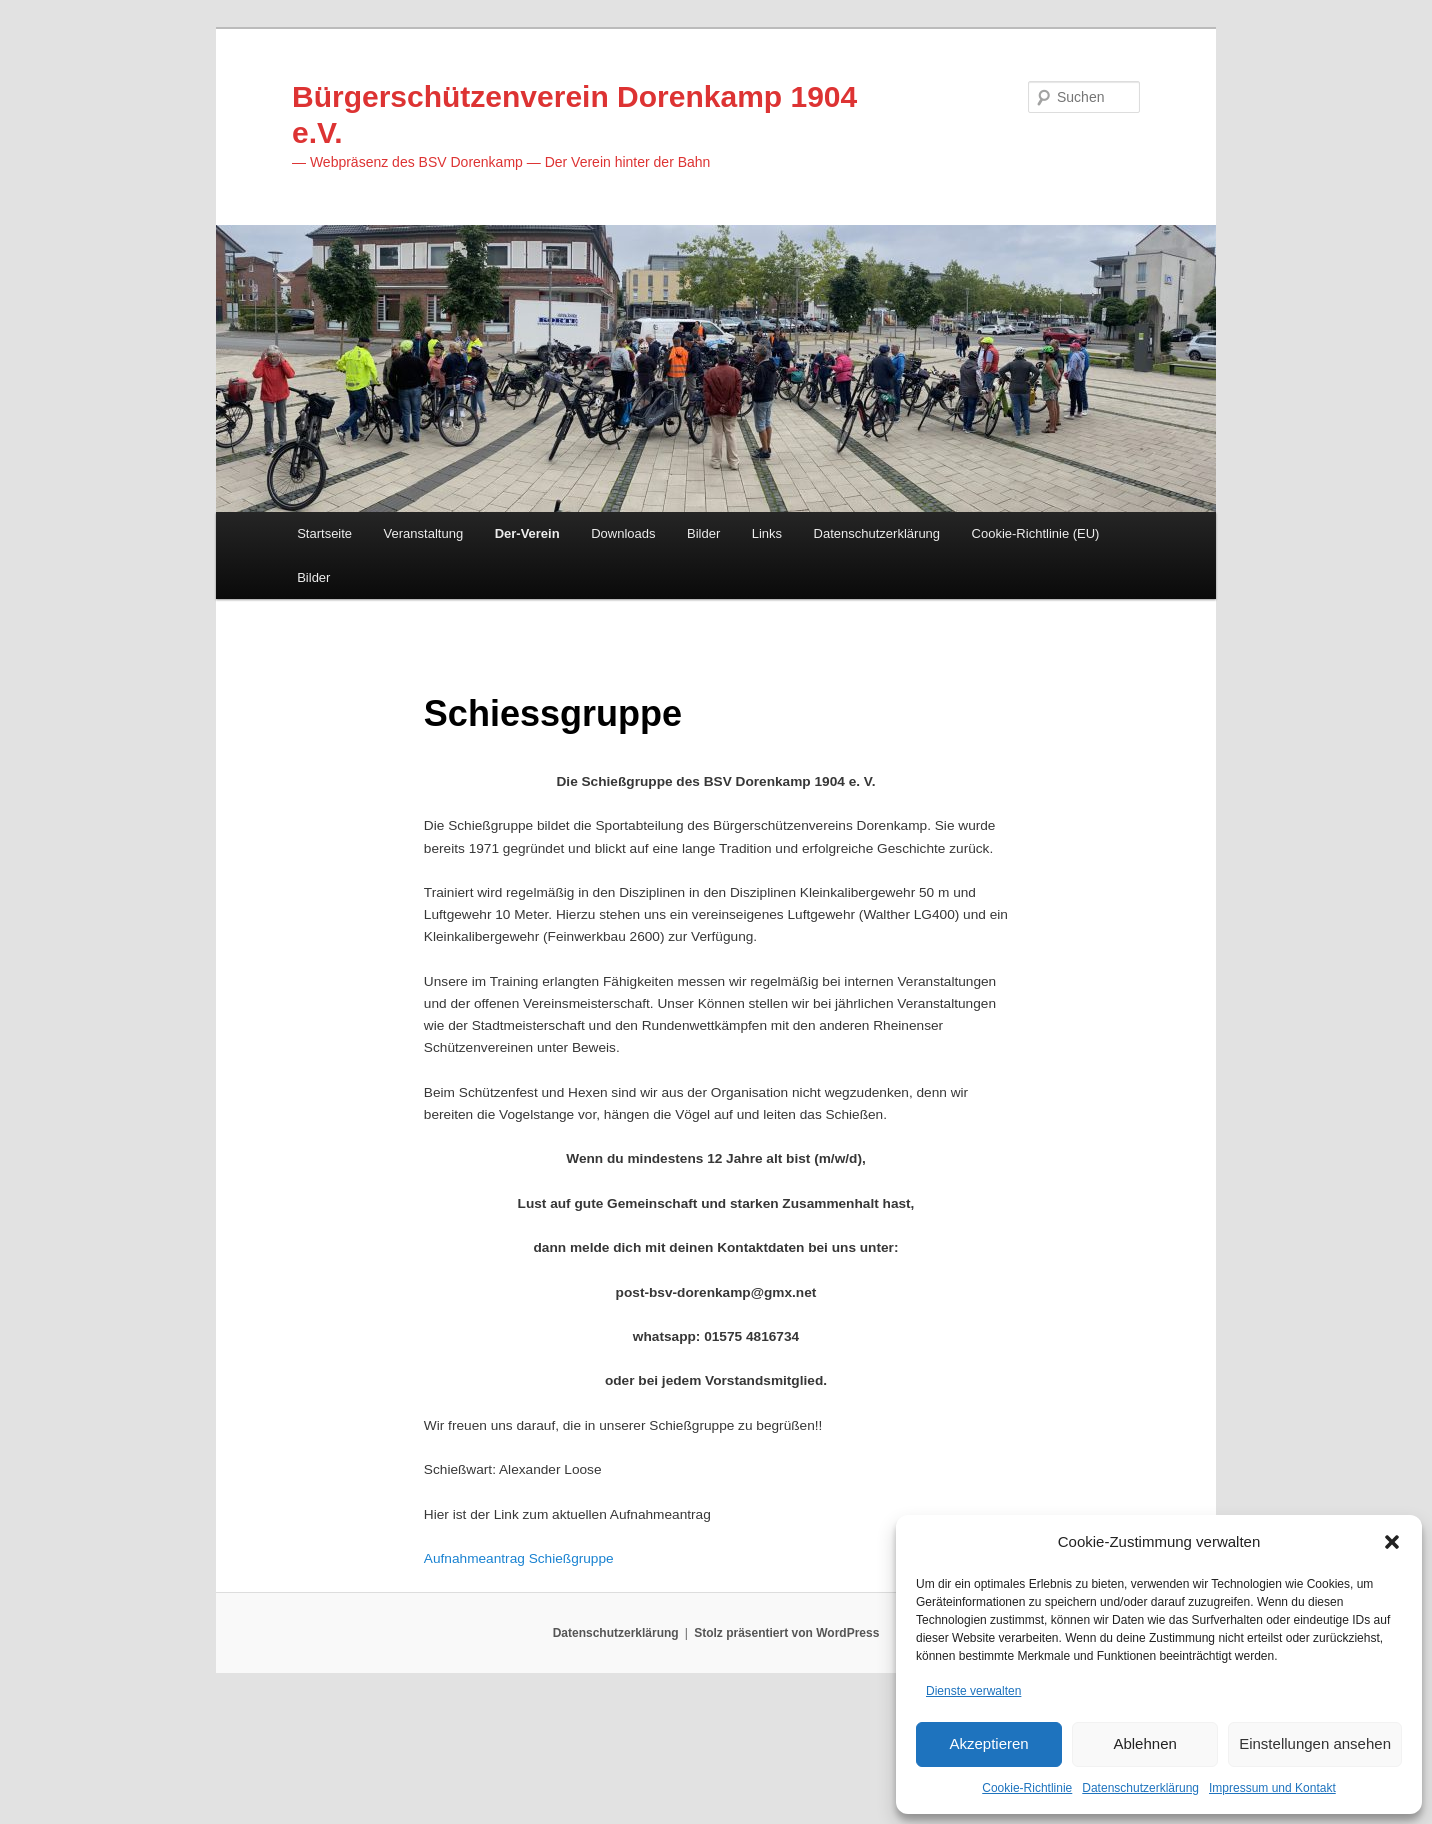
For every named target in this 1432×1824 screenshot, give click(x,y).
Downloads (623, 541)
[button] (1392, 1538)
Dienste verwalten (973, 1688)
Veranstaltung (424, 541)
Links (767, 541)
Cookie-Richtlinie (1027, 1788)
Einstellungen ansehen (1315, 1741)
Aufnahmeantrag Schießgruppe (528, 1676)
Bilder (703, 541)
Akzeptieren (988, 1741)
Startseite (324, 541)
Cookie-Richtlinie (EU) (1036, 541)
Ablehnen (1144, 1741)
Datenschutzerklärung (1140, 1788)
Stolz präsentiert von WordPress (786, 1754)
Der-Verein (527, 541)
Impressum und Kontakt (1272, 1788)
